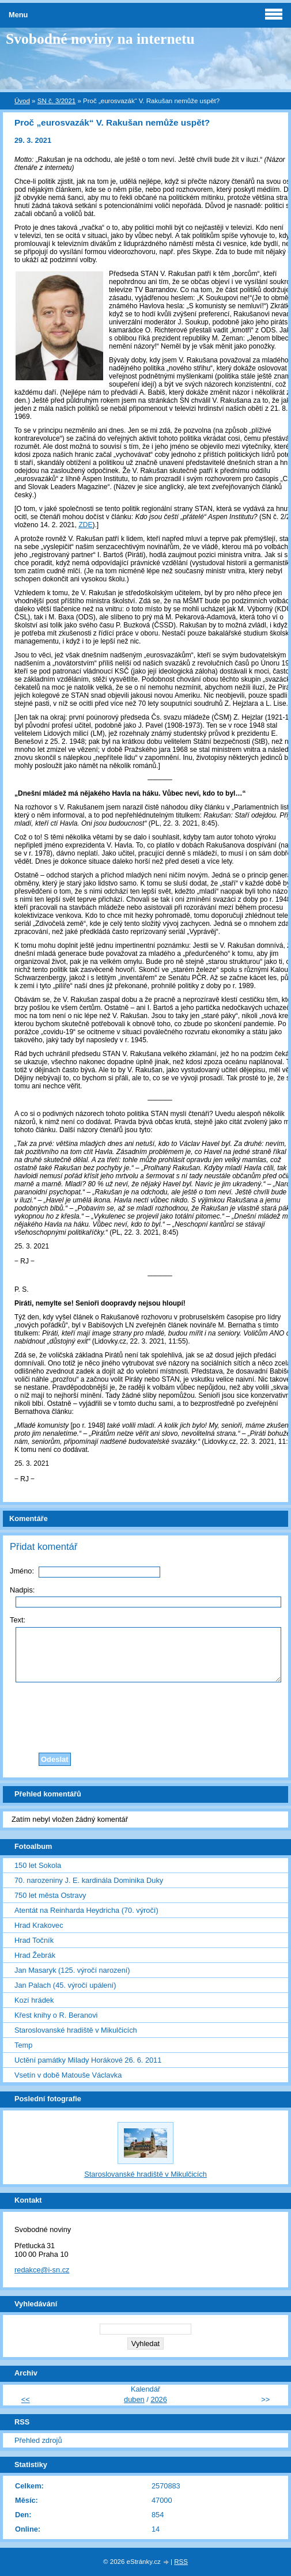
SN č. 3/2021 (56, 100)
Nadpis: (22, 1590)
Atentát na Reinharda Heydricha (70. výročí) (86, 1910)
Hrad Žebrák (34, 1955)
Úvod (22, 100)
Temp (23, 2045)
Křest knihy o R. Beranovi (55, 2015)
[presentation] (148, 1714)
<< (25, 2399)
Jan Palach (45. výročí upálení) (65, 1985)
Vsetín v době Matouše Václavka (68, 2075)
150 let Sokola (37, 1865)
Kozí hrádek (34, 2000)
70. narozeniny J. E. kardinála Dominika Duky (88, 1880)
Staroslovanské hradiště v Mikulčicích (75, 2030)
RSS (181, 2561)
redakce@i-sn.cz (42, 2269)
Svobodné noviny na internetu (100, 39)
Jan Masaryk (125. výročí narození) (72, 1970)
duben (134, 2399)
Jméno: (22, 1571)
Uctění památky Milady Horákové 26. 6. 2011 (87, 2060)
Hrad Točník (34, 1940)
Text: (17, 1620)
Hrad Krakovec (38, 1925)
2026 (158, 2399)
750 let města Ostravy (50, 1895)
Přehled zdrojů (38, 2440)
